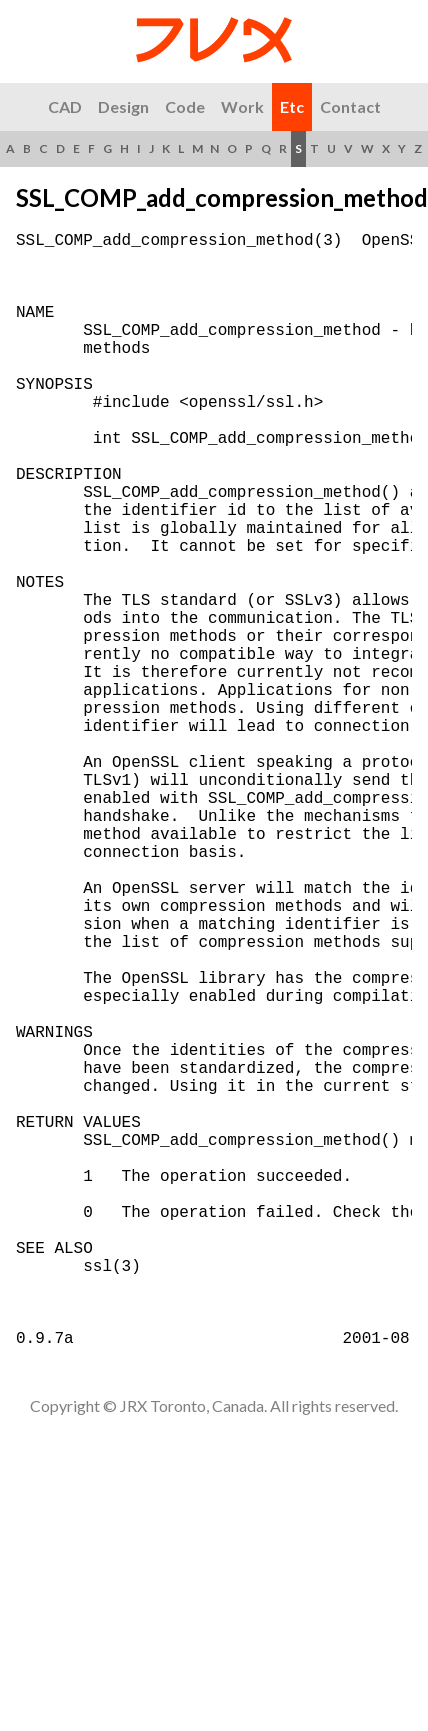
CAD (65, 106)
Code (185, 106)
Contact (350, 106)
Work (242, 106)
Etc (292, 106)
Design (123, 106)
